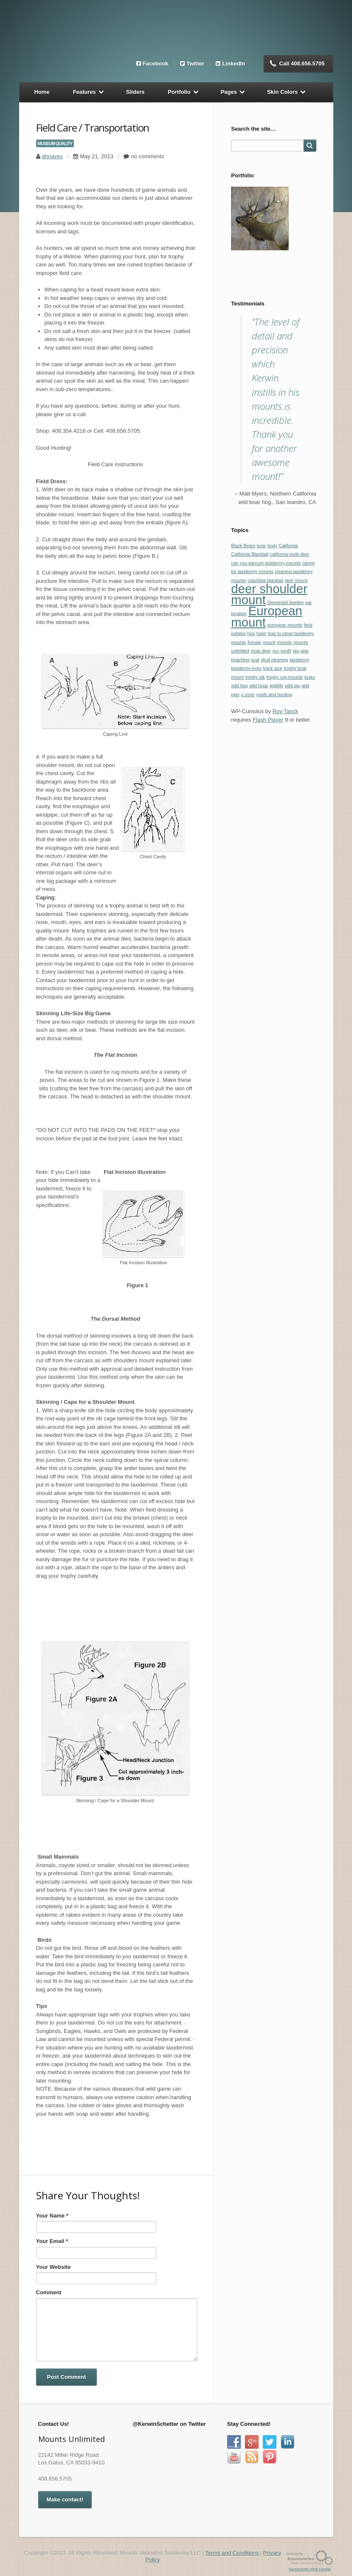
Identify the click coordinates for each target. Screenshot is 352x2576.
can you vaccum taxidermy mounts (266, 563)
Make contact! (65, 2499)
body (272, 545)
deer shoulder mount (269, 594)
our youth (282, 650)
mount (269, 642)
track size (272, 668)
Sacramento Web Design (310, 2569)
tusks (309, 677)
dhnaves (52, 156)
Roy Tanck (285, 711)
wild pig (292, 685)
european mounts (284, 624)
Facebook (156, 63)
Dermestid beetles (285, 602)
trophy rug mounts (284, 677)
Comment (49, 2292)
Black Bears (243, 545)
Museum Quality (55, 143)
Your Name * (52, 2215)
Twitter (195, 63)
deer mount (296, 580)
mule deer (261, 650)
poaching (240, 659)
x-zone (248, 694)
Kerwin (255, 642)
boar (261, 545)
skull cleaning (274, 659)
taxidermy (299, 659)
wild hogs (258, 685)
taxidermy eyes (246, 668)
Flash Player (268, 720)
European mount (266, 616)
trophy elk (255, 677)
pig (296, 650)
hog (251, 633)
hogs (261, 633)
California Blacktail (249, 554)
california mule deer (290, 554)
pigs (305, 650)
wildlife (276, 685)
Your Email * (52, 2241)
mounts (284, 642)
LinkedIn (233, 63)
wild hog (239, 685)
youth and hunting (274, 694)
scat (255, 659)
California (288, 545)
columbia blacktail (265, 580)
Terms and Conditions (232, 2553)
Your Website (53, 2267)
